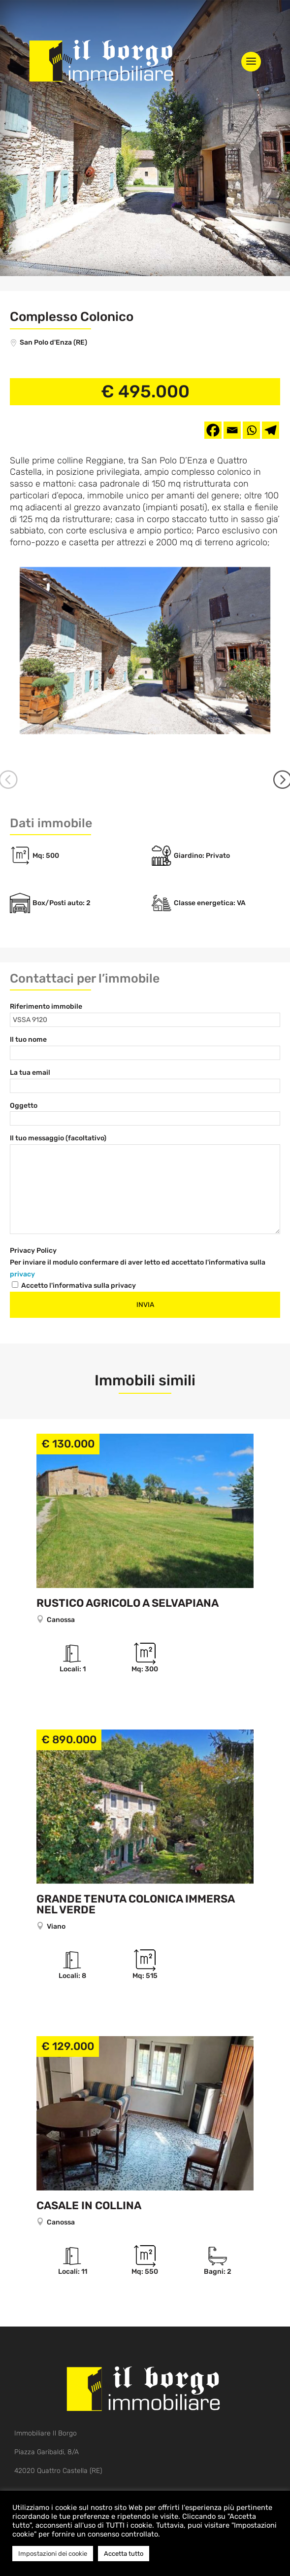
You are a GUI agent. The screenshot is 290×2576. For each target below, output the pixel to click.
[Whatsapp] (251, 430)
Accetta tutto (123, 2553)
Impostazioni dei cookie (52, 2553)
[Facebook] (213, 430)
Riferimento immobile (46, 985)
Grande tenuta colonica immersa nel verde (135, 1882)
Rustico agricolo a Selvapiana (127, 1581)
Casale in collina (88, 2183)
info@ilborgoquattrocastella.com (65, 2475)
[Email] (232, 430)
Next (278, 771)
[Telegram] (270, 430)
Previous (12, 771)
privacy (22, 1252)
